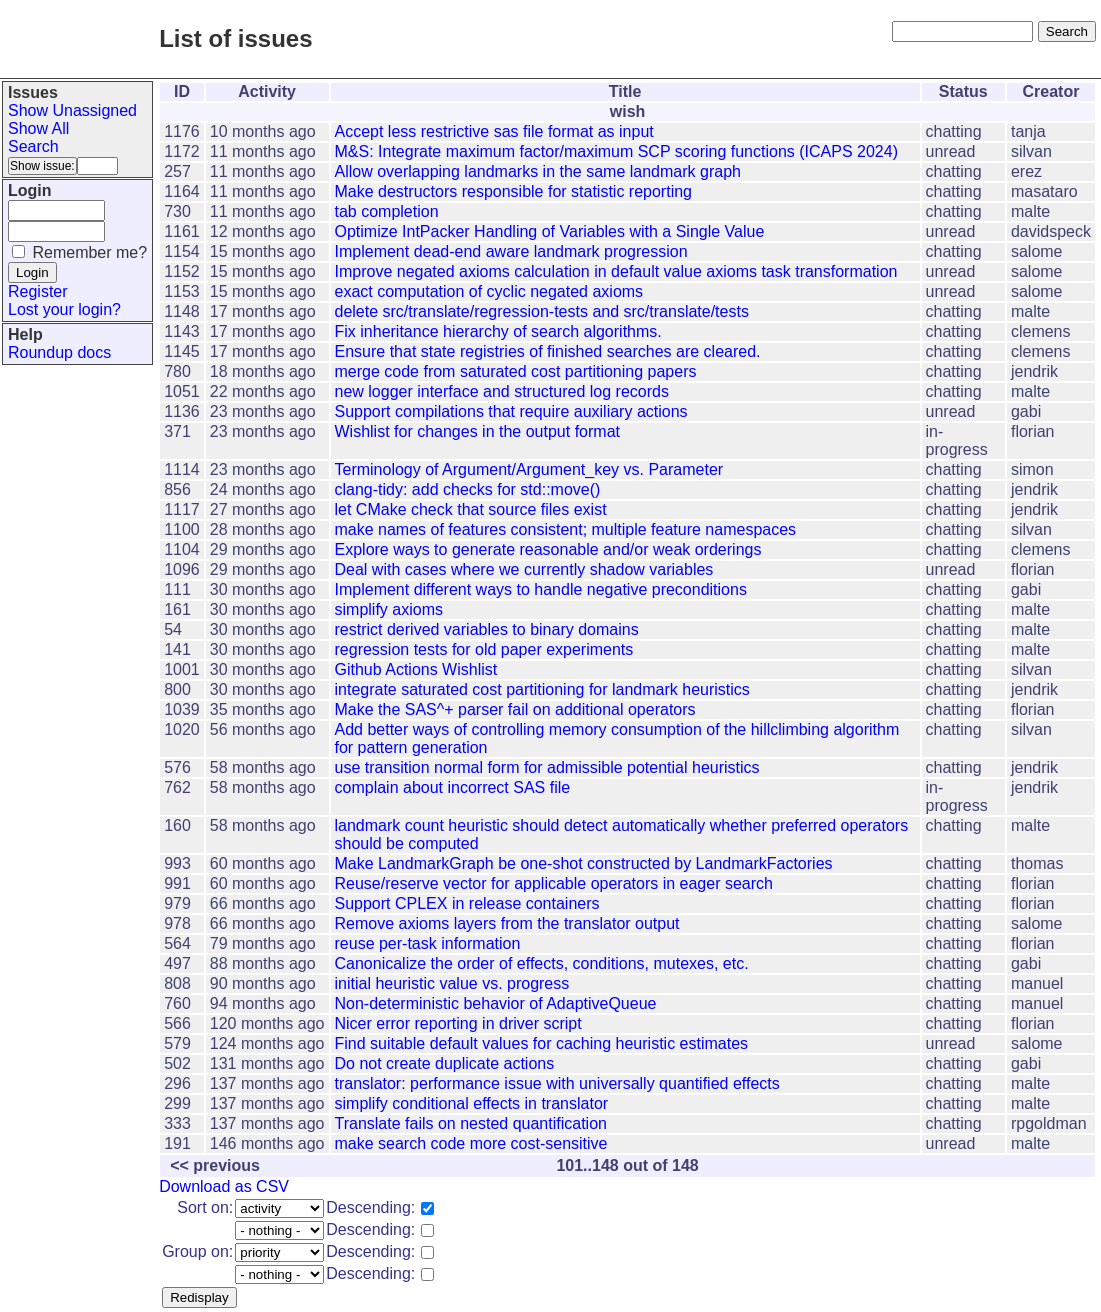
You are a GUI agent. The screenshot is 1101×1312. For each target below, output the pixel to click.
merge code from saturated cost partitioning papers (516, 371)
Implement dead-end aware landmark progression (511, 251)
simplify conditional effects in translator (472, 1103)
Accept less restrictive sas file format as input (494, 131)
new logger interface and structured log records (502, 391)
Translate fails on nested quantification (471, 1123)
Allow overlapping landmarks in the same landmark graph (538, 171)
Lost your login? (64, 309)
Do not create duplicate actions (445, 1063)
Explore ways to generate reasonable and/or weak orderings (548, 549)
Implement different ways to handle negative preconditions (541, 589)
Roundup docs (59, 352)
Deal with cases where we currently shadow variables (524, 569)
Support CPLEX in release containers (467, 903)
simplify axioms (389, 609)
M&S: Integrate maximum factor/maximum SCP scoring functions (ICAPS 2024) (616, 151)
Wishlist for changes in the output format (477, 431)
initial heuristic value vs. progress (452, 983)
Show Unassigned (72, 110)
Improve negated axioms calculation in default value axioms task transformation (616, 271)
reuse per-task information (428, 943)
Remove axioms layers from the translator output (507, 923)
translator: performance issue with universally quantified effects (557, 1083)
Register (38, 291)
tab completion (387, 211)
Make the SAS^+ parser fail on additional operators (515, 709)
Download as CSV (224, 1186)
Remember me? (89, 252)
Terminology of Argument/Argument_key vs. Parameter (529, 469)
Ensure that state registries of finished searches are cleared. (548, 351)
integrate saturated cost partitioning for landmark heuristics (542, 689)
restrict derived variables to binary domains (487, 629)
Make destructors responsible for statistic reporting (513, 191)
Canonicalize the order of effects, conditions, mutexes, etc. (542, 963)
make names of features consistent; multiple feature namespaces (566, 529)
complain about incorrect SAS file (453, 787)
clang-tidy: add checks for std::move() (468, 489)
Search (33, 146)
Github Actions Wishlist (416, 669)
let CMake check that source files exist (471, 509)
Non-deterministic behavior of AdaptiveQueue (496, 1003)
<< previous (215, 1165)
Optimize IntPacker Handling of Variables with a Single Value (550, 231)
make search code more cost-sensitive (471, 1143)
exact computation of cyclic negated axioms (489, 291)
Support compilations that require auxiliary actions (511, 411)
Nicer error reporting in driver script (458, 1023)
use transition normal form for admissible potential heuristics (547, 767)
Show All (38, 128)
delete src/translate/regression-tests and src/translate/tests (542, 311)
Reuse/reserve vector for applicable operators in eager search (554, 883)
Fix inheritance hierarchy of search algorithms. (498, 331)
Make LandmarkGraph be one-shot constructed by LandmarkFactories (584, 863)
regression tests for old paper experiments (484, 649)
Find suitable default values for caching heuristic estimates (542, 1043)
